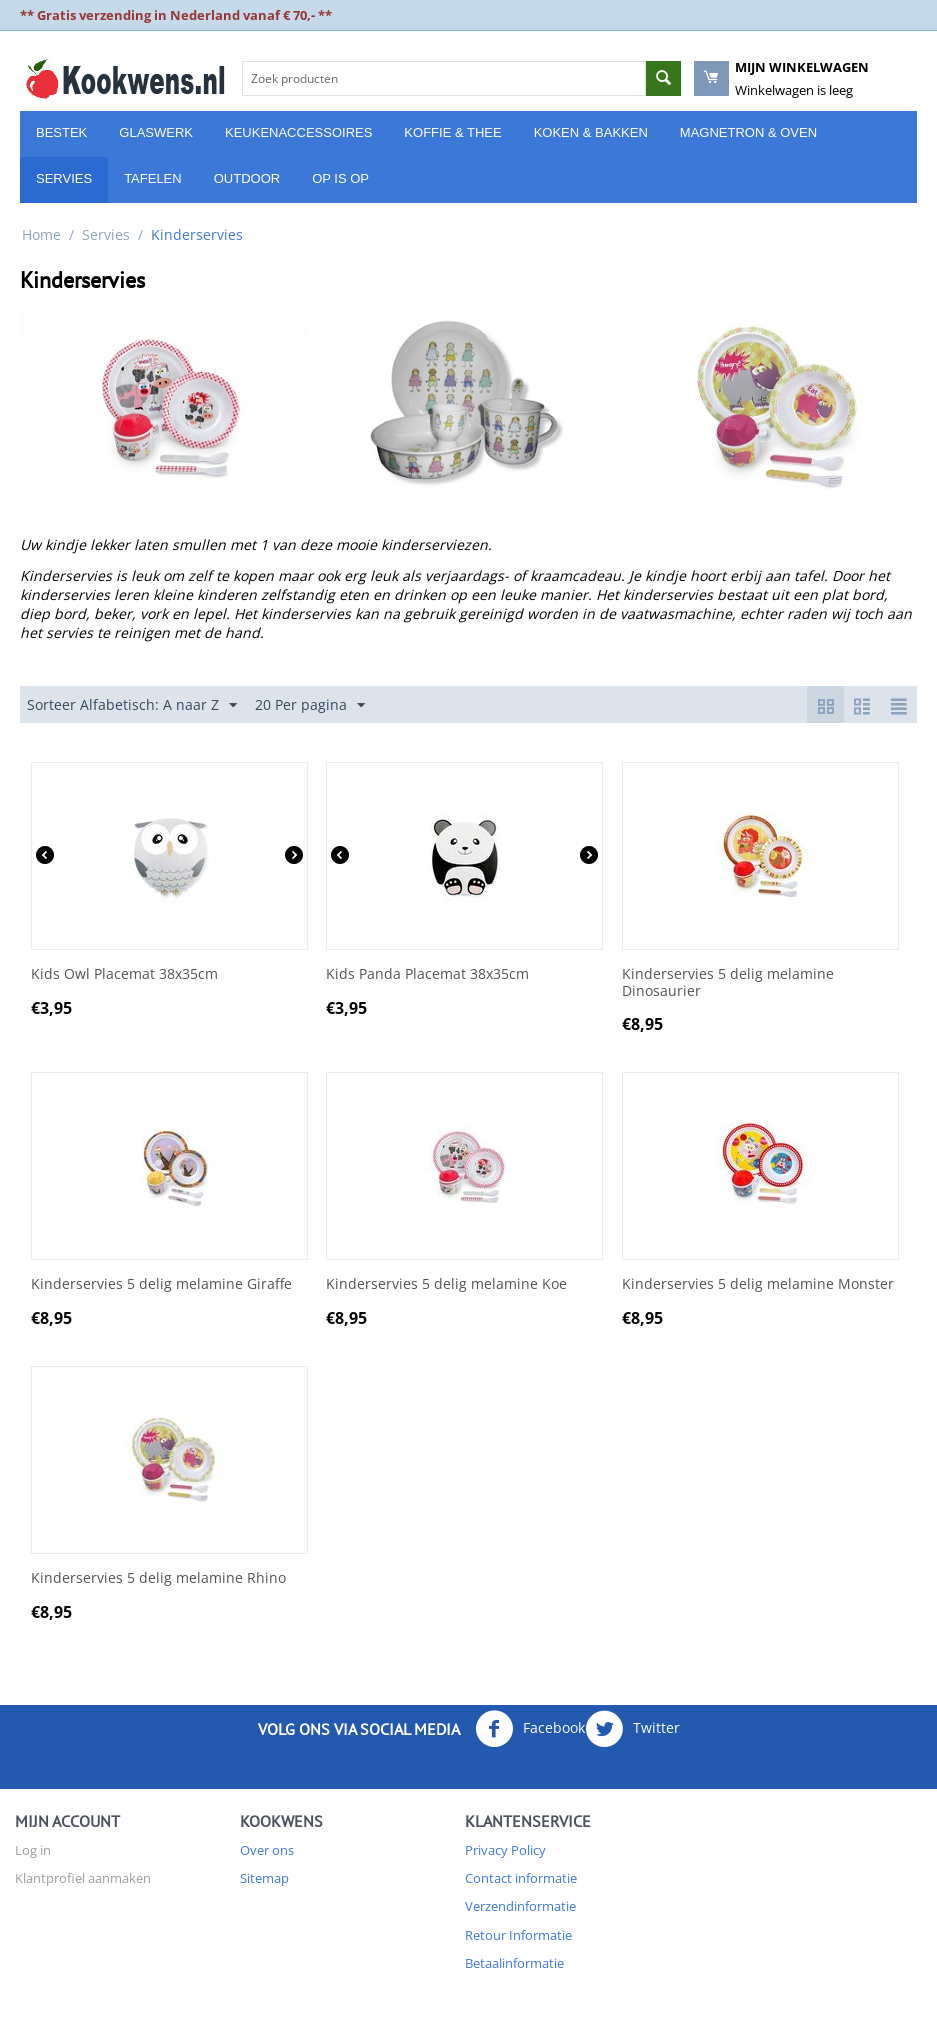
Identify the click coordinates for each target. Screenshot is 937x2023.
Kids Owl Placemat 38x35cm (124, 974)
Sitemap (264, 1878)
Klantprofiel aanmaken (83, 1878)
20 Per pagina (310, 705)
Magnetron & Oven (748, 132)
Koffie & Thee (452, 132)
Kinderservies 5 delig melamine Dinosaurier (728, 983)
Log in (33, 1850)
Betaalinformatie (514, 1963)
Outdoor (247, 178)
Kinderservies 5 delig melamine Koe (446, 1284)
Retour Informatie (518, 1935)
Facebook (530, 1729)
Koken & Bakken (591, 132)
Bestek (61, 132)
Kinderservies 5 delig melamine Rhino (158, 1578)
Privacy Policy (505, 1850)
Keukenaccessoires (298, 132)
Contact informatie (521, 1878)
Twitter (632, 1729)
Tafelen (153, 178)
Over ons (267, 1850)
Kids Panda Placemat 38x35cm (427, 974)
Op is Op (340, 178)
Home (41, 234)
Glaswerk (156, 132)
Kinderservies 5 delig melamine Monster (758, 1284)
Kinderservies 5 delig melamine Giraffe (161, 1284)
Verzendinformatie (520, 1906)
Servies (64, 178)
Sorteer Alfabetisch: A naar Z (132, 705)
